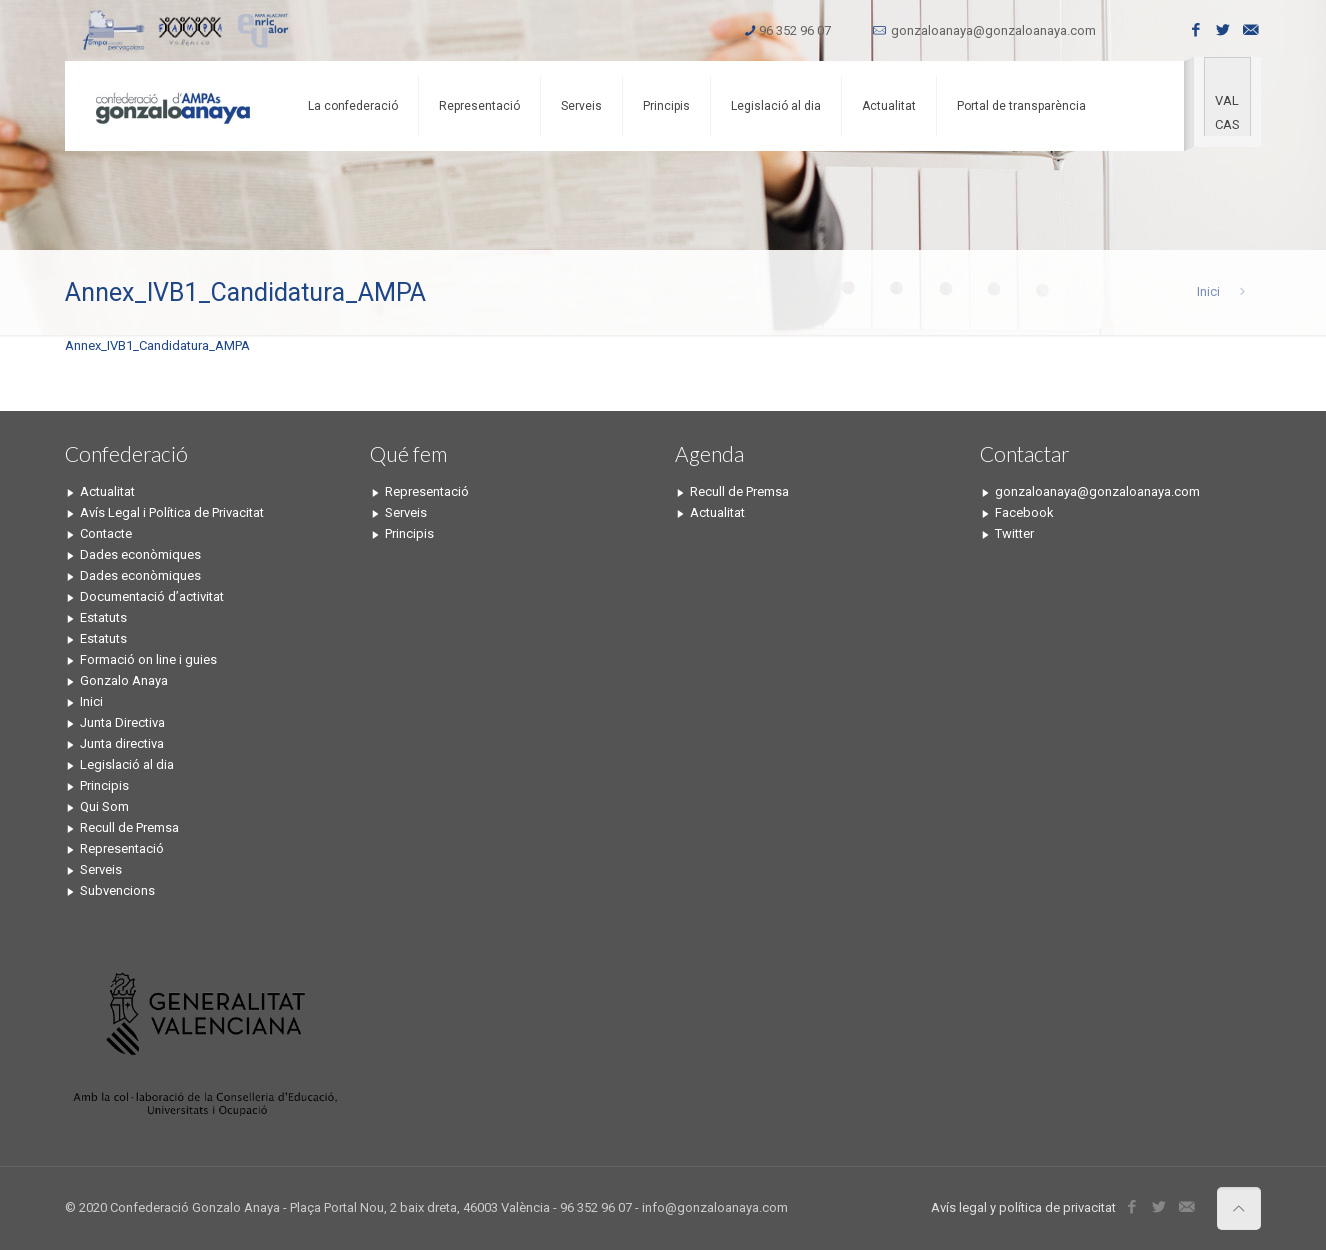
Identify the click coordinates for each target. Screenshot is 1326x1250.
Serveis (101, 869)
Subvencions (117, 890)
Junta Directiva (122, 722)
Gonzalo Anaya (124, 680)
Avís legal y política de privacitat (1023, 1207)
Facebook (1024, 512)
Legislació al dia (127, 764)
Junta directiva (122, 743)
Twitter (1014, 533)
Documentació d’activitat (152, 596)
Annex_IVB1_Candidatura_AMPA (157, 345)
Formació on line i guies (148, 659)
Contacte (106, 533)
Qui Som (104, 806)
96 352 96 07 (795, 30)
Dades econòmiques (140, 554)
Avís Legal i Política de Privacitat (172, 512)
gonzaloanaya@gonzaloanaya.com (993, 30)
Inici (1208, 291)
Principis (104, 785)
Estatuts (103, 617)
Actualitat (107, 491)
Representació (122, 848)
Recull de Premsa (129, 827)
